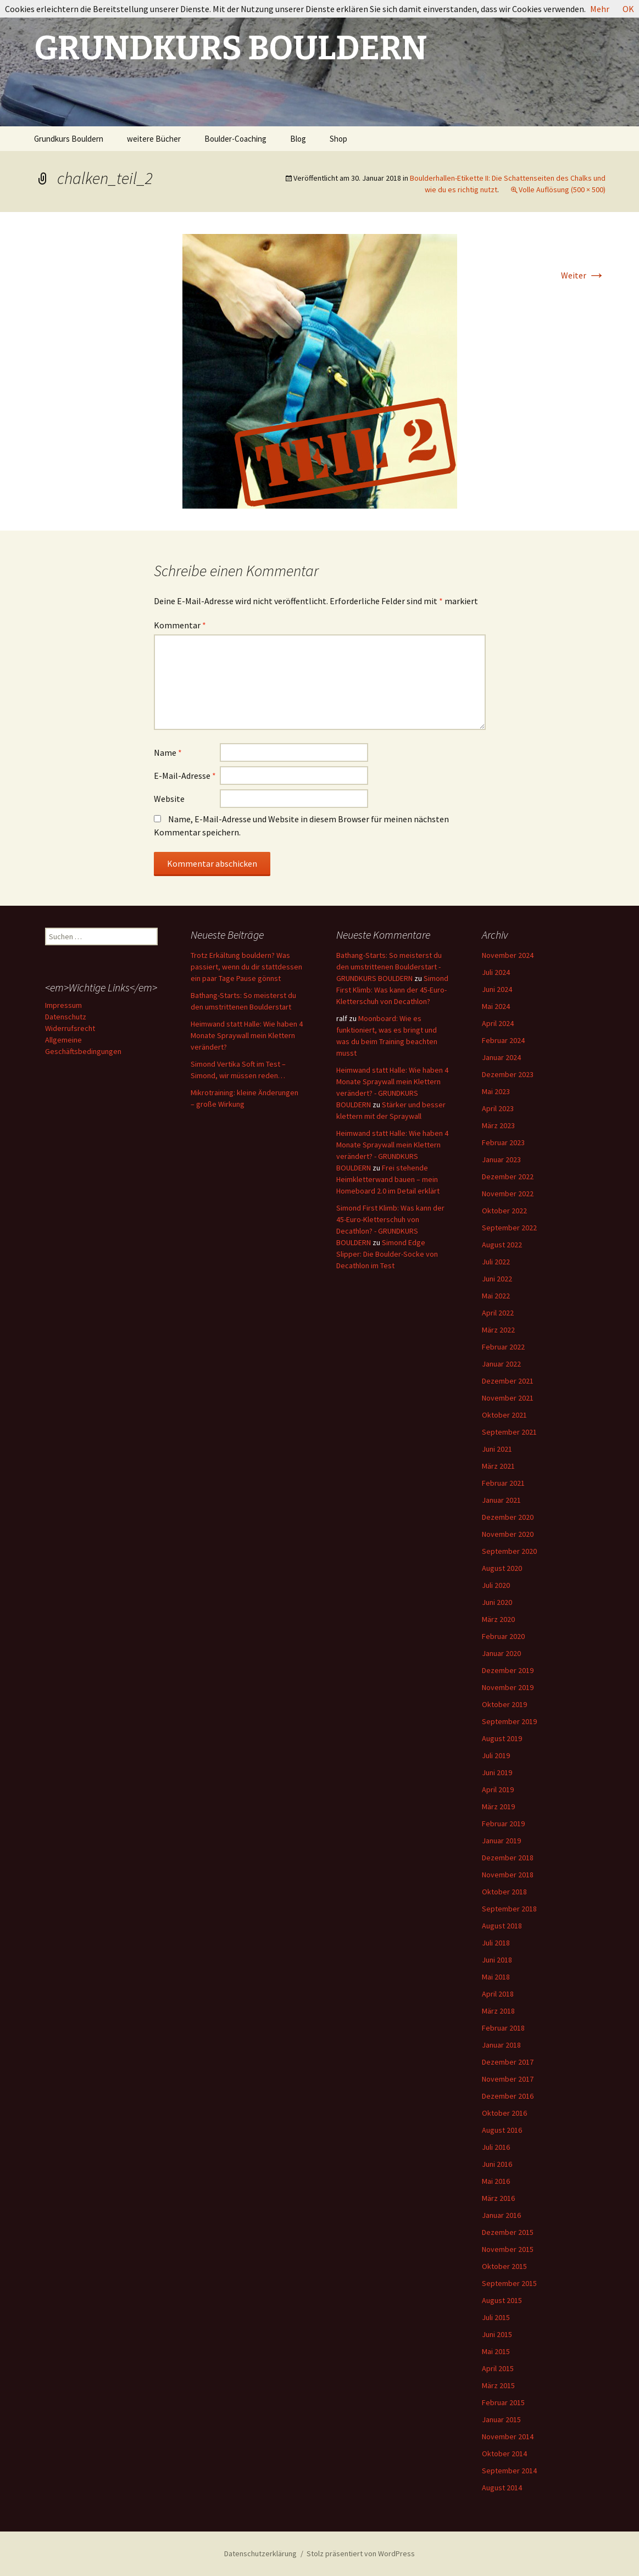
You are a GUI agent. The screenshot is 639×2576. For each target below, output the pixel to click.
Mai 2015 (496, 2351)
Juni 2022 (497, 1279)
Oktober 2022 (504, 1210)
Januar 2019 (501, 1840)
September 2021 (509, 1432)
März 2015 (498, 2385)
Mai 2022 (496, 1296)
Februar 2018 (503, 2028)
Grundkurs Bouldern (68, 138)
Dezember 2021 (508, 1381)
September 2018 (509, 1909)
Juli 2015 (496, 2317)
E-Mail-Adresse (185, 775)
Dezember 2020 (508, 1517)
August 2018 (502, 1926)
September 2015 (509, 2283)
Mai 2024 (496, 1006)
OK (628, 8)
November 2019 (508, 1687)
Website (169, 798)
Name (168, 752)
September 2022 (509, 1228)
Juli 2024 (496, 972)
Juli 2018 (496, 1943)
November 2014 (508, 2436)
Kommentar (180, 625)
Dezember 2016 (508, 2096)
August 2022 (502, 1245)
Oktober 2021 (504, 1415)
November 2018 (508, 1875)
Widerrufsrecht (70, 1028)
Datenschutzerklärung (260, 2553)
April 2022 (498, 1313)
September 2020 (509, 1551)
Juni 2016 (497, 2164)
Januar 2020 (501, 1653)
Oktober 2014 (504, 2453)
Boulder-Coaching (235, 138)
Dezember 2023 (508, 1074)
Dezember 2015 (508, 2232)
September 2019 (509, 1721)
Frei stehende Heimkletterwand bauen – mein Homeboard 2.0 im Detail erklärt (388, 1179)
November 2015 (508, 2249)
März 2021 (498, 1466)
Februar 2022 (503, 1347)
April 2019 (498, 1789)
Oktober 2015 (504, 2266)
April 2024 (498, 1023)
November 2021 (508, 1398)
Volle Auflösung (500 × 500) (562, 189)
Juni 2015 (497, 2334)
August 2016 (502, 2130)
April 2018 (498, 1994)
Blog (298, 138)
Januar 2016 (501, 2215)
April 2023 (498, 1108)
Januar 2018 (501, 2045)
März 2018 (498, 2011)
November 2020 (508, 1534)
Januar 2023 (501, 1159)
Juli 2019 (496, 1755)
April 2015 (498, 2368)
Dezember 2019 (508, 1670)
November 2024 (508, 955)
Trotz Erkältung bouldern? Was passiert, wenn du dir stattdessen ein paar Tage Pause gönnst (246, 966)
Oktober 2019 (504, 1704)
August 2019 (502, 1738)
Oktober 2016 (504, 2113)
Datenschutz (65, 1017)
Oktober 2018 (504, 1892)
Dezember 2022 (508, 1176)
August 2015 (502, 2300)
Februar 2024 (503, 1040)
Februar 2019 (503, 1823)
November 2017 (508, 2079)
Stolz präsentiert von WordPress (361, 2553)
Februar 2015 (503, 2402)
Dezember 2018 (508, 1858)
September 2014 (509, 2470)
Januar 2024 (501, 1057)
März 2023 (498, 1125)
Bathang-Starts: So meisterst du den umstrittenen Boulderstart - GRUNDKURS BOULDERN (389, 966)
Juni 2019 (497, 1772)
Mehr (599, 8)
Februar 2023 (503, 1142)
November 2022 (508, 1193)
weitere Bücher (154, 138)
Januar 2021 (501, 1500)
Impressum (63, 1005)
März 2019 (498, 1806)
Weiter (583, 275)
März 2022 (498, 1330)
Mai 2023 (496, 1091)
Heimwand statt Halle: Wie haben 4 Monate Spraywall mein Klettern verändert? (247, 1035)
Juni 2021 (497, 1449)
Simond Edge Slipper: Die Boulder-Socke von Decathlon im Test (387, 1253)
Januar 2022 (501, 1364)
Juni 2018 (497, 1960)
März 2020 (498, 1619)
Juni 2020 (497, 1602)
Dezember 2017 (508, 2062)
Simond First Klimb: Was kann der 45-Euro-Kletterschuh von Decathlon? (392, 989)
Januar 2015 (501, 2419)
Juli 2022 (496, 1262)
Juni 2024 (497, 989)
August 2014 (502, 2488)
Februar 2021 (503, 1483)
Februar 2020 (503, 1636)
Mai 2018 (496, 1977)
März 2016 (498, 2198)
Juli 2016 (496, 2147)
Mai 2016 (496, 2181)
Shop (338, 138)
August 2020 (502, 1568)
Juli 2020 (496, 1585)
